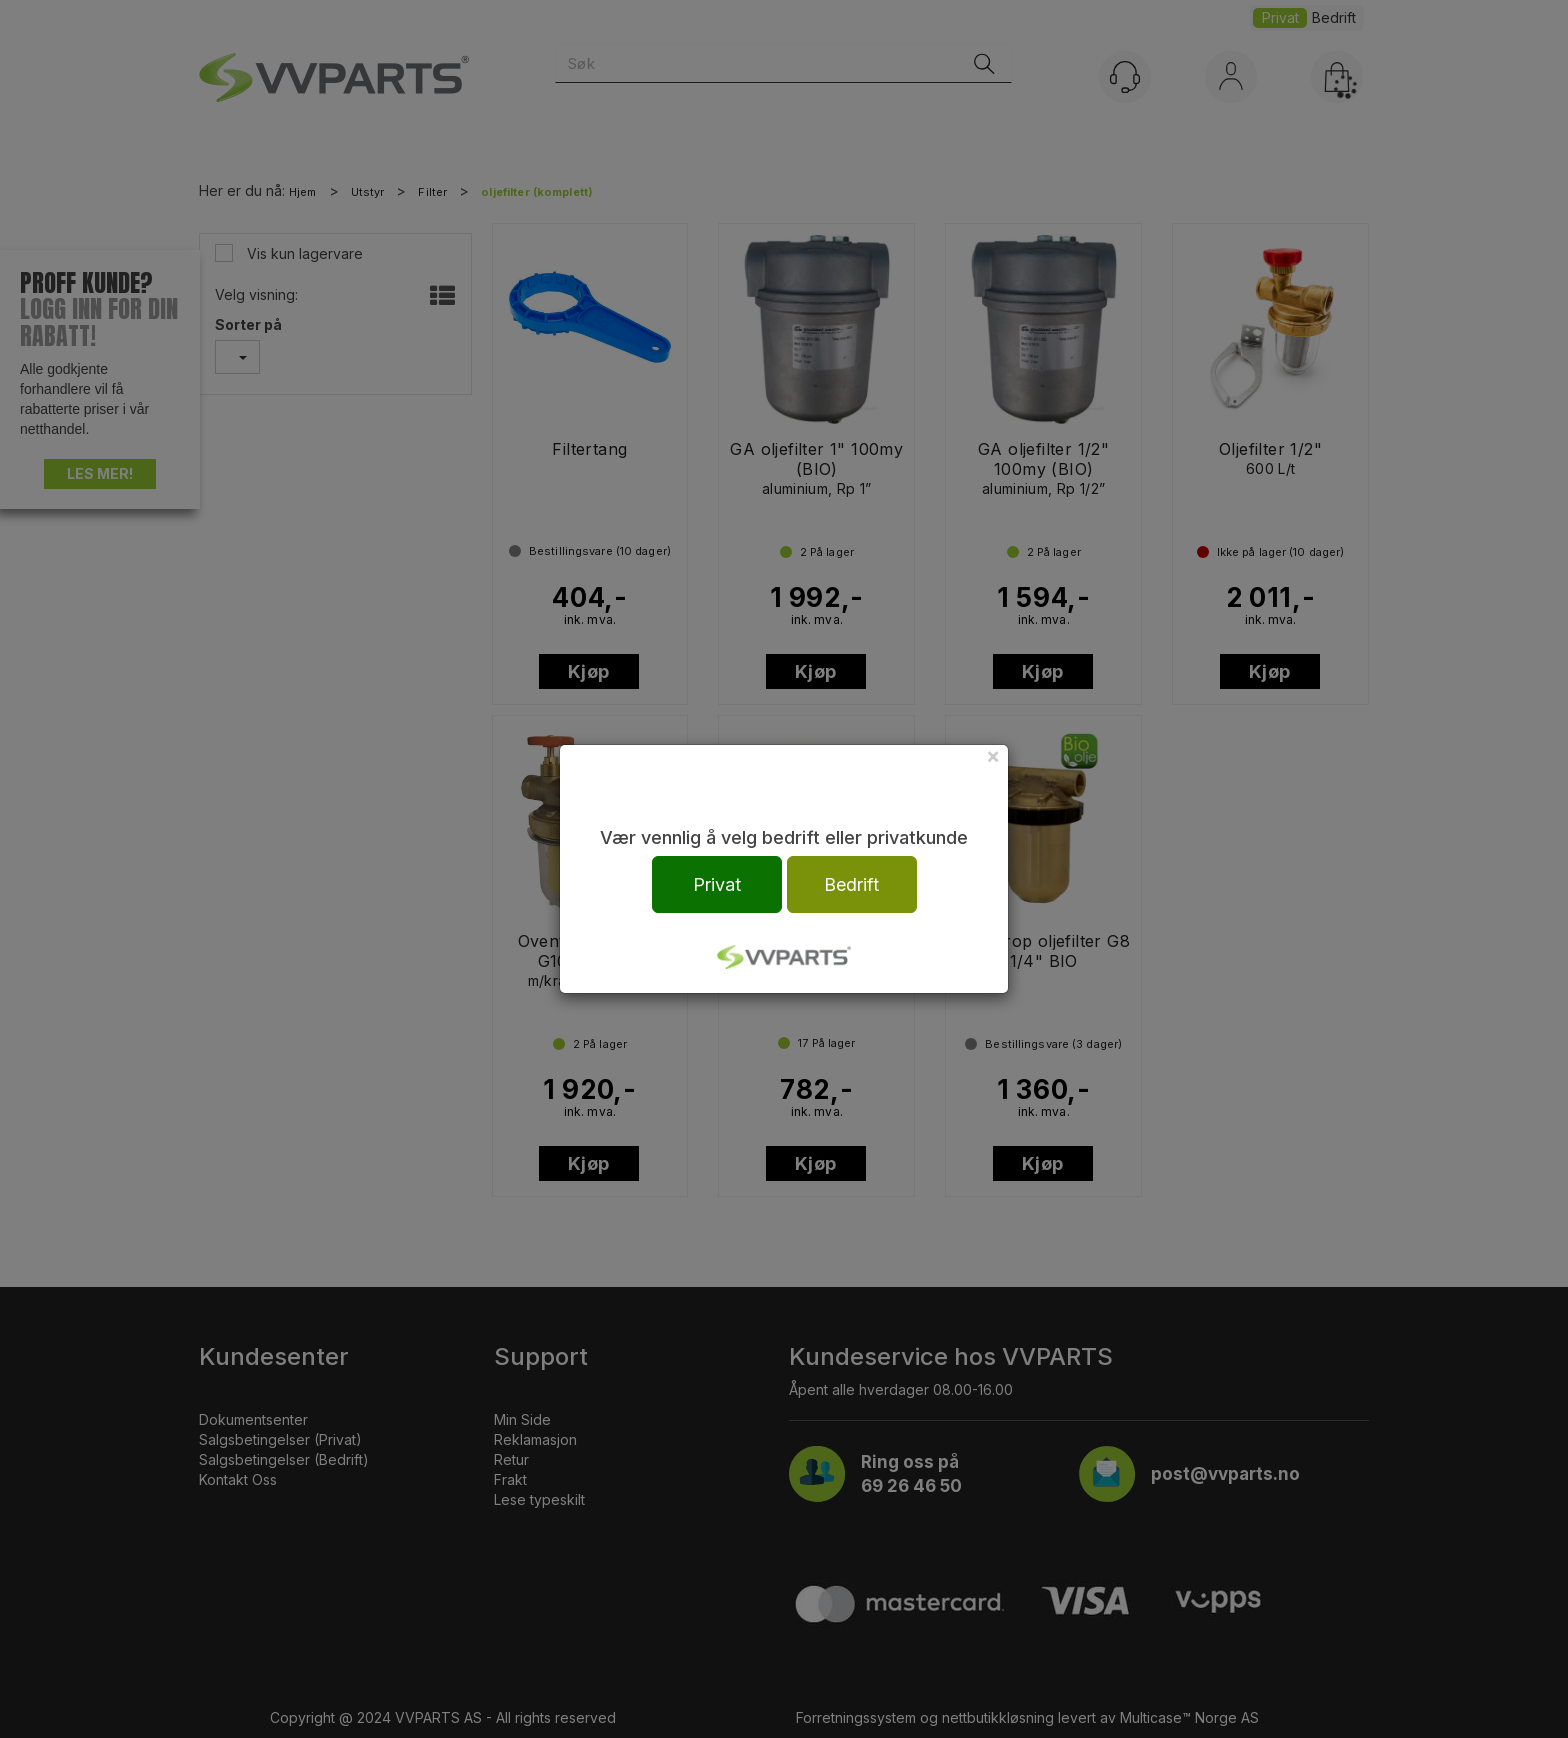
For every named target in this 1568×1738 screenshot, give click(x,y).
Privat (717, 884)
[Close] (993, 755)
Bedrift (851, 884)
